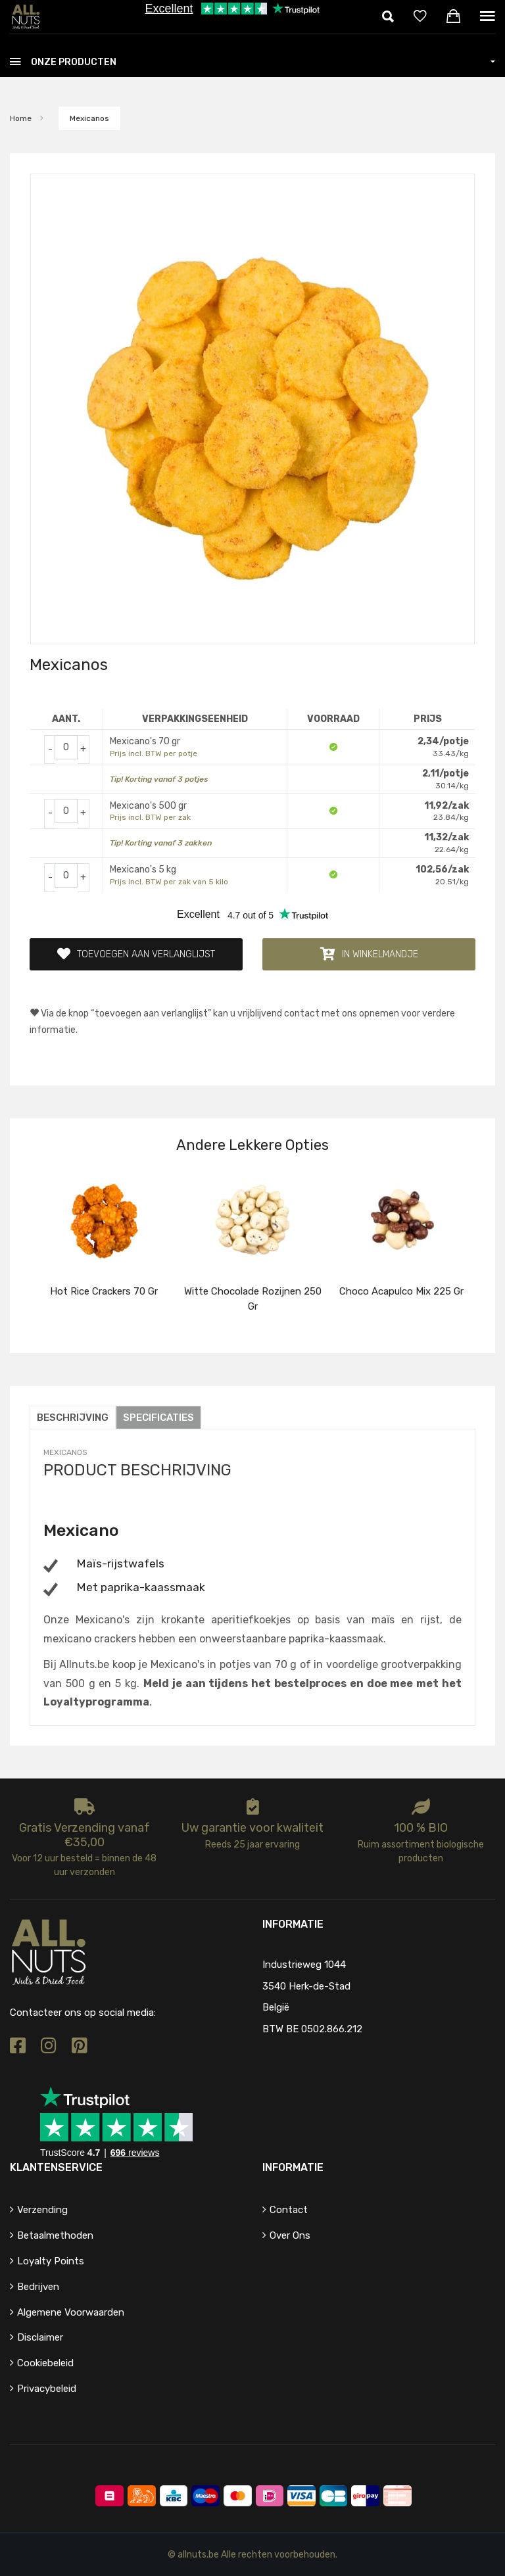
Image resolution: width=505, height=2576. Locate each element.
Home (21, 118)
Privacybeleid (46, 2389)
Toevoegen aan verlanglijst (136, 954)
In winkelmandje (369, 954)
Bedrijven (38, 2287)
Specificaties (158, 1417)
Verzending (42, 2210)
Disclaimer (40, 2337)
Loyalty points (50, 2261)
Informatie (293, 2167)
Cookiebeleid (45, 2363)
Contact (289, 2210)
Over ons (290, 2235)
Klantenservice (56, 2167)
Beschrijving (72, 1417)
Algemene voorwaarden (70, 2312)
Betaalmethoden (55, 2235)
